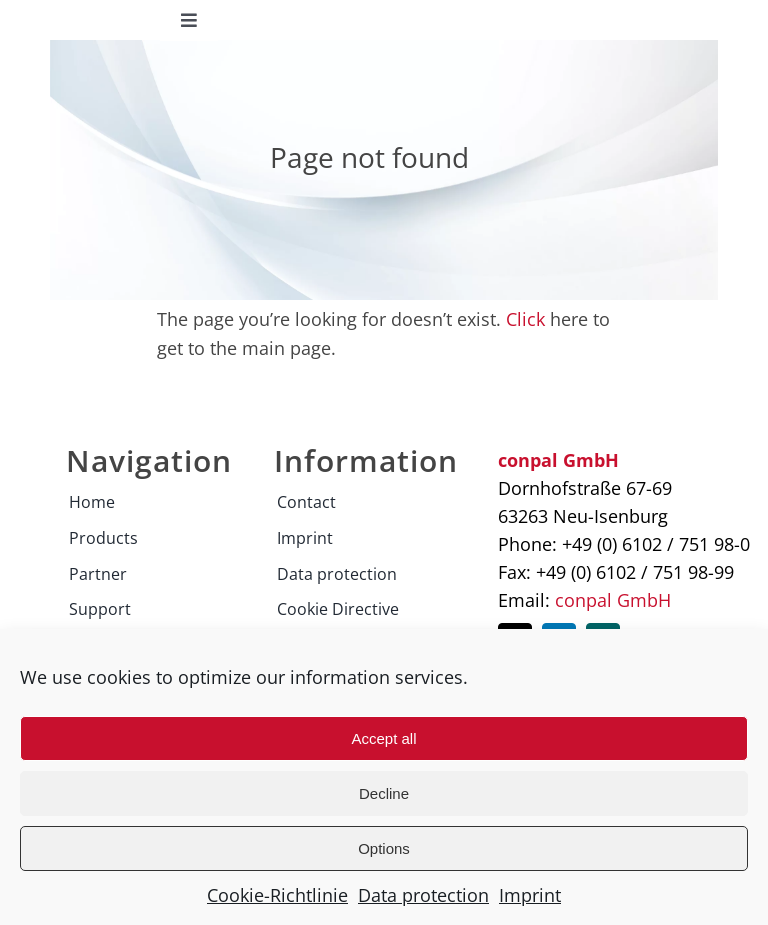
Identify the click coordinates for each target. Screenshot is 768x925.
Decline (384, 793)
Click (525, 319)
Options (384, 848)
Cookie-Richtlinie (277, 895)
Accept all (383, 738)
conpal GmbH (613, 600)
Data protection (423, 895)
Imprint (530, 895)
